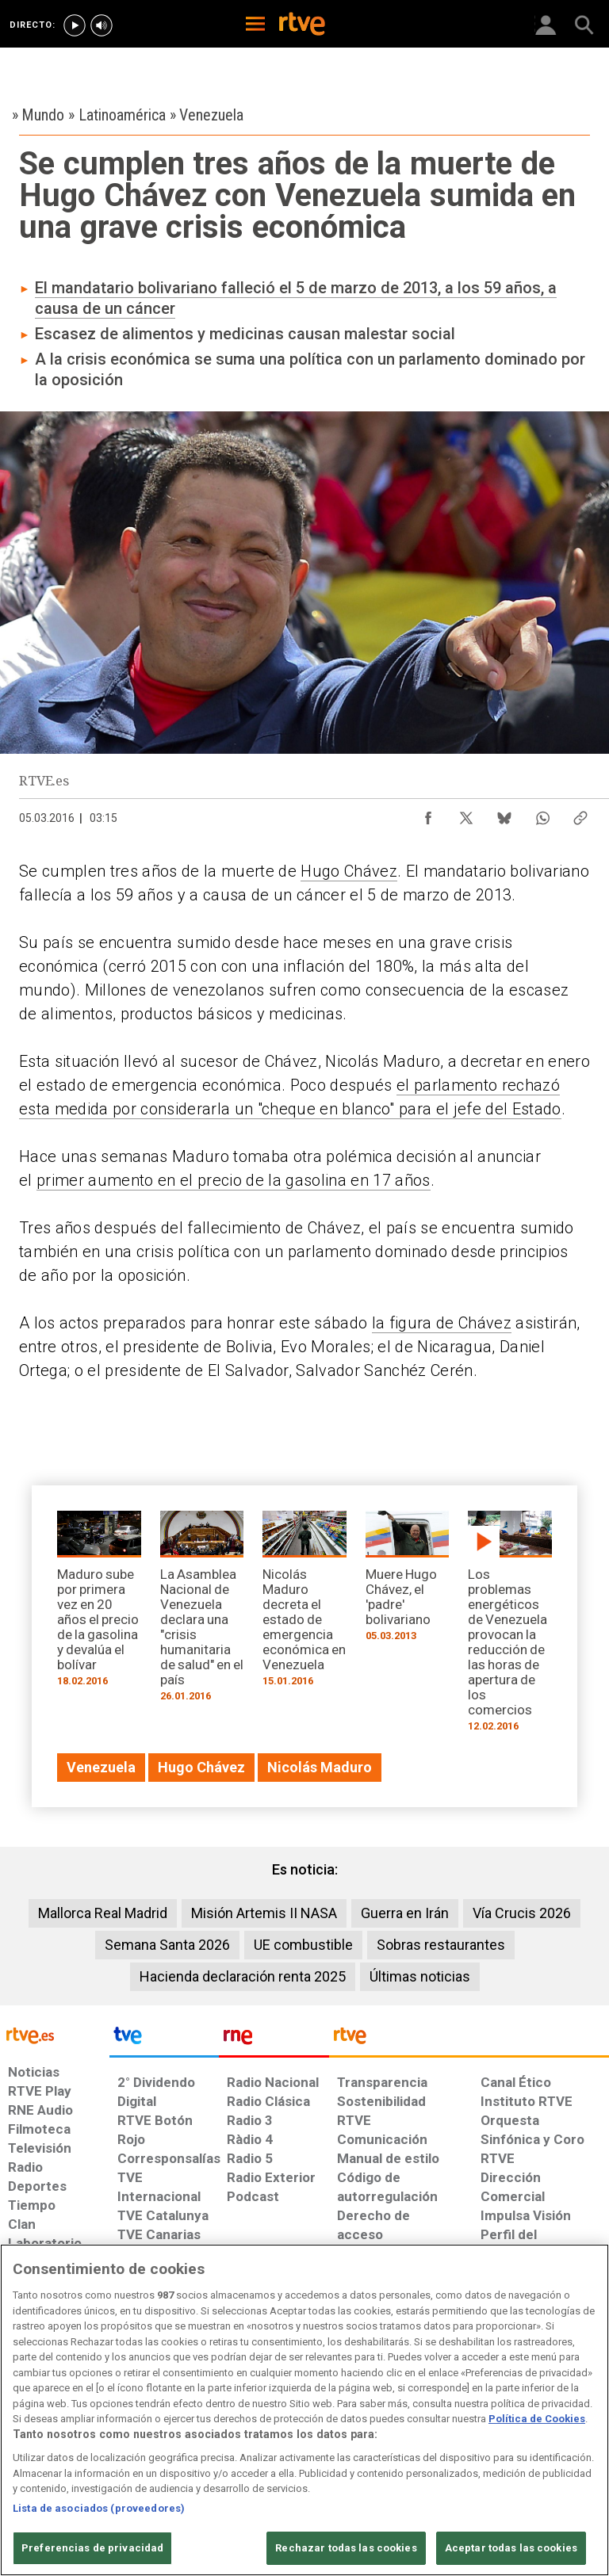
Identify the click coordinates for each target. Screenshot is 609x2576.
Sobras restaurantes (441, 1944)
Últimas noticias (420, 1976)
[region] (304, 2410)
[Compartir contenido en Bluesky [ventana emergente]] (504, 814)
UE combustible (303, 1944)
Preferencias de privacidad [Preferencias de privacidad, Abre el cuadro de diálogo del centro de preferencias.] (92, 2548)
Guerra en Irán (405, 1913)
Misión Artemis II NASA (264, 1913)
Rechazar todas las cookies (345, 2548)
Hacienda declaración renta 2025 (243, 1976)
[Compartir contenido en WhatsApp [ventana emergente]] (542, 814)
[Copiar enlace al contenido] (580, 814)
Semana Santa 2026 (167, 1944)
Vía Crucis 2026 (522, 1913)
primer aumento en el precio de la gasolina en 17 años (233, 1180)
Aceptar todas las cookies (511, 2548)
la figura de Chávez (441, 1322)
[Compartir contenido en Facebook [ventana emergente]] (428, 814)
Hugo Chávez (349, 871)
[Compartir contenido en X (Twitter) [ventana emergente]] (466, 814)
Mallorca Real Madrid (102, 1913)
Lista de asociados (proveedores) (99, 2508)
